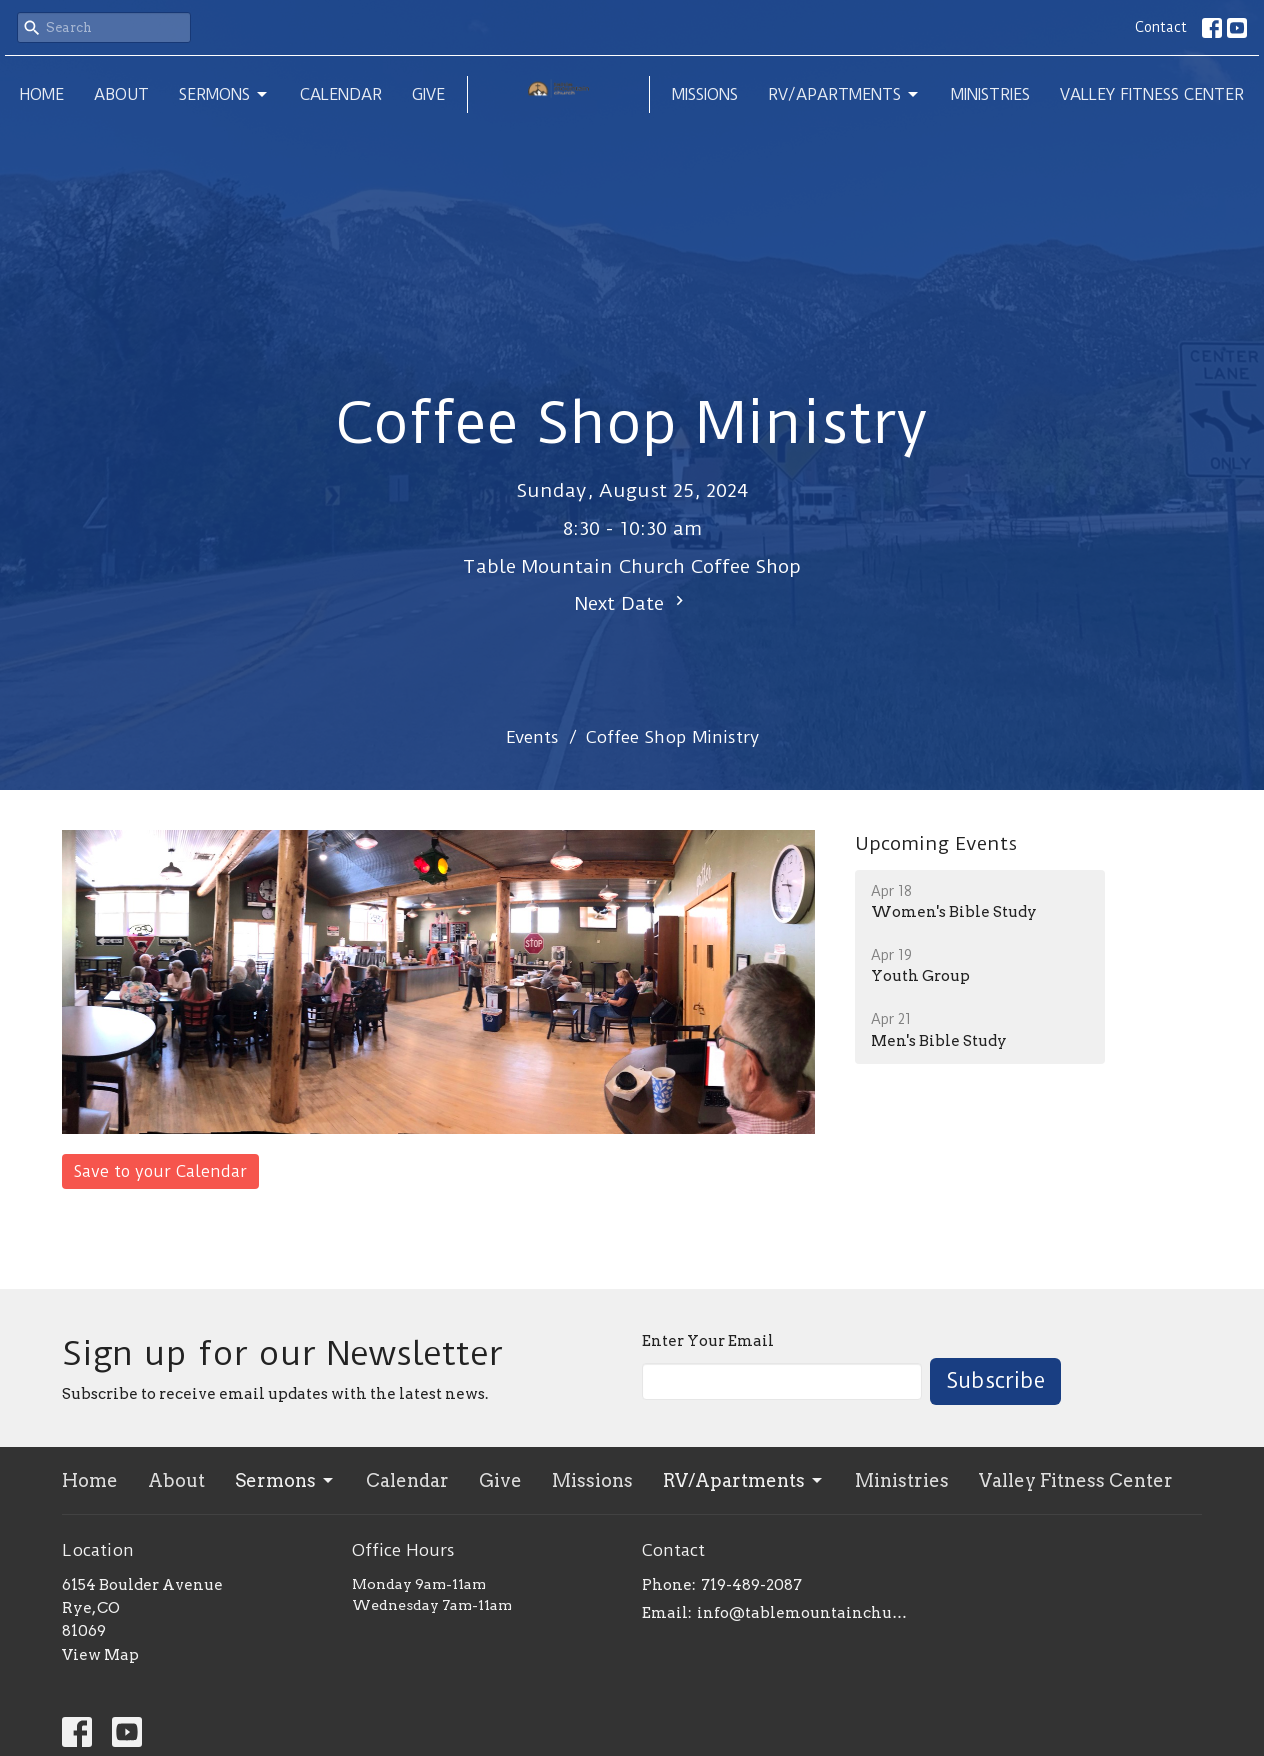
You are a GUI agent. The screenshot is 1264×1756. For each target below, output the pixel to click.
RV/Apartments (844, 95)
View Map (100, 1655)
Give (428, 94)
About (121, 94)
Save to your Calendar (160, 1171)
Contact (1161, 27)
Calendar (341, 94)
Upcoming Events (936, 843)
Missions (705, 94)
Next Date (632, 603)
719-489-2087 (751, 1585)
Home (42, 94)
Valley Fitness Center (1152, 94)
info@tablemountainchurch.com (804, 1613)
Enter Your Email (708, 1341)
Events (532, 737)
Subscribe (995, 1380)
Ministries (990, 94)
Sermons (224, 95)
